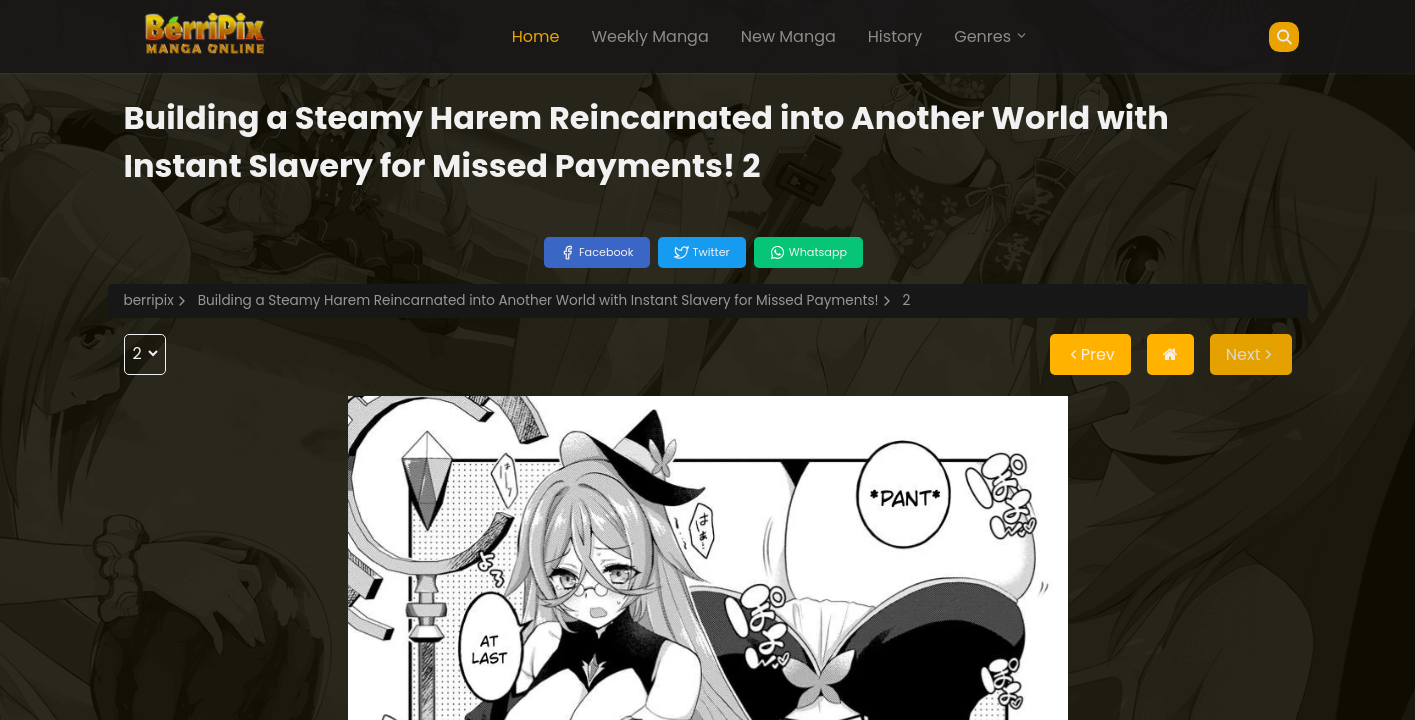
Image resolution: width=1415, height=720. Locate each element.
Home (536, 36)
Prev (1090, 354)
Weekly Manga (649, 36)
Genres (991, 36)
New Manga (788, 36)
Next (1251, 354)
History (895, 36)
